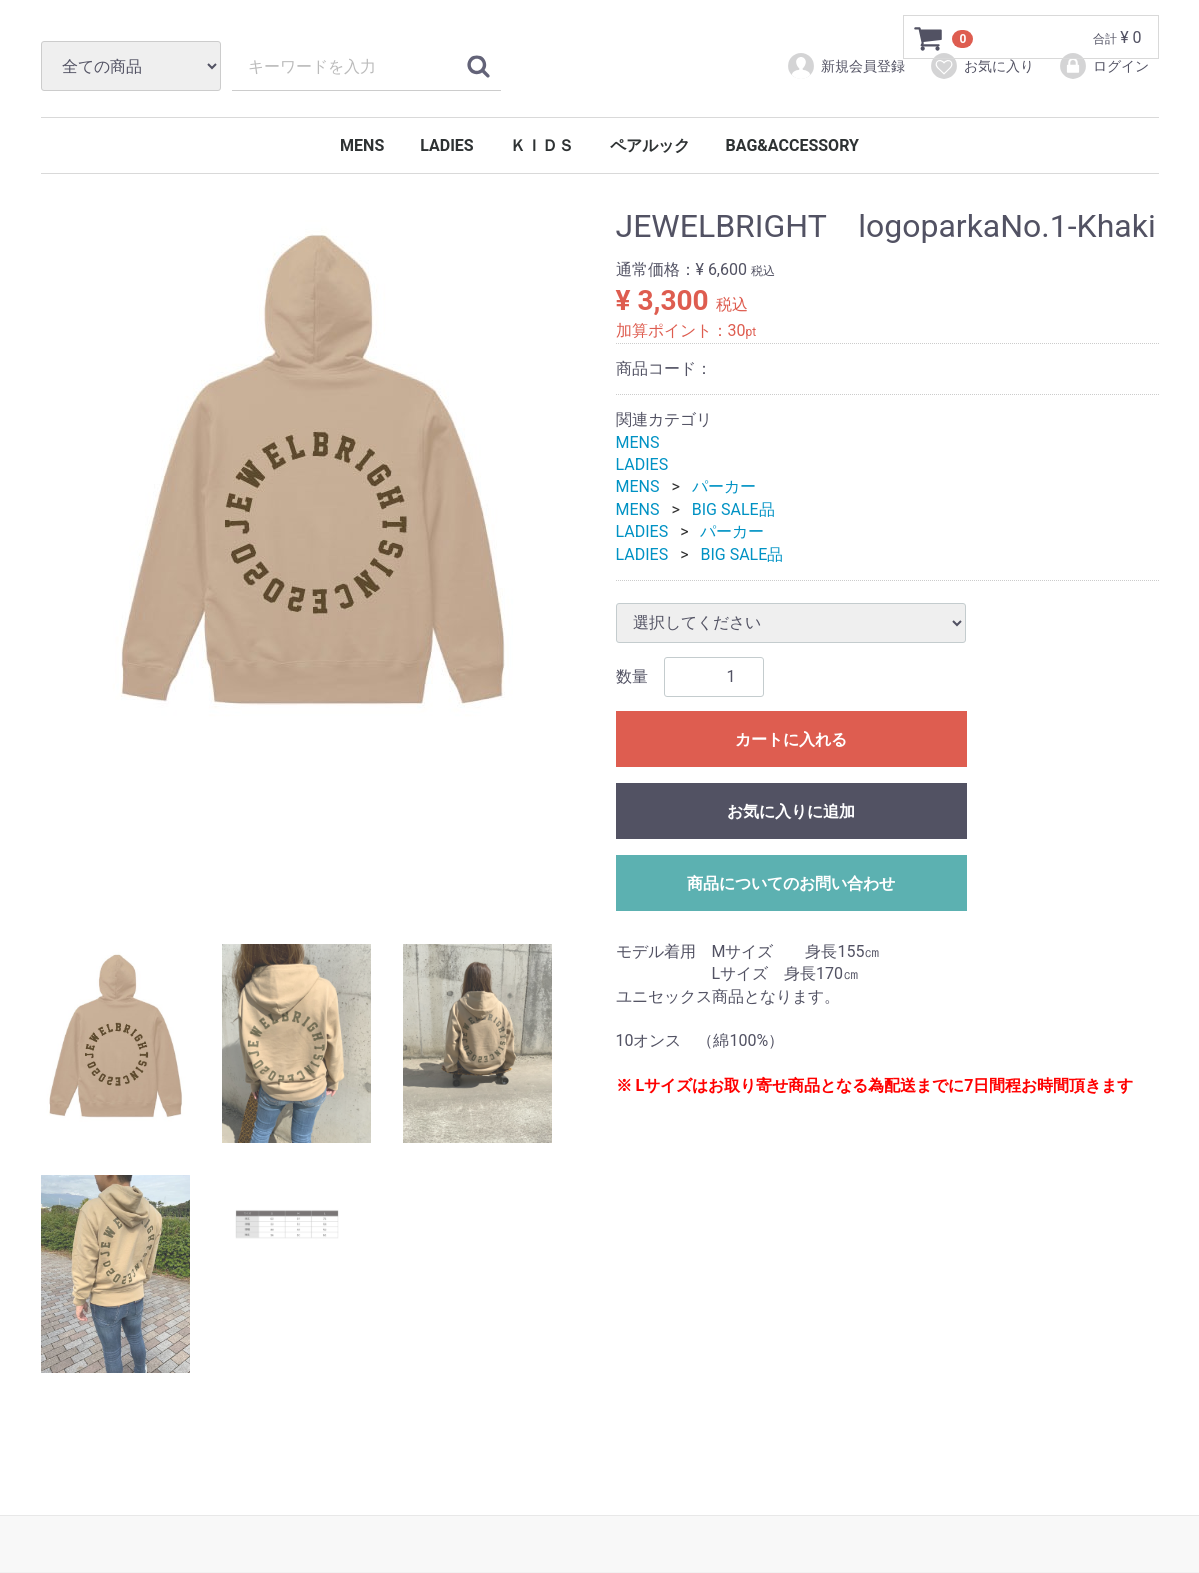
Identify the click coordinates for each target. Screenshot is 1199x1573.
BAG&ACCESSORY (792, 145)
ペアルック (650, 145)
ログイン (1103, 66)
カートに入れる (791, 739)
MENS (362, 145)
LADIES (446, 145)
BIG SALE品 (733, 509)
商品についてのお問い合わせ (791, 883)
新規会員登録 (845, 66)
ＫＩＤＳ (542, 145)
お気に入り (981, 66)
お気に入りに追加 (791, 811)
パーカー (724, 487)
